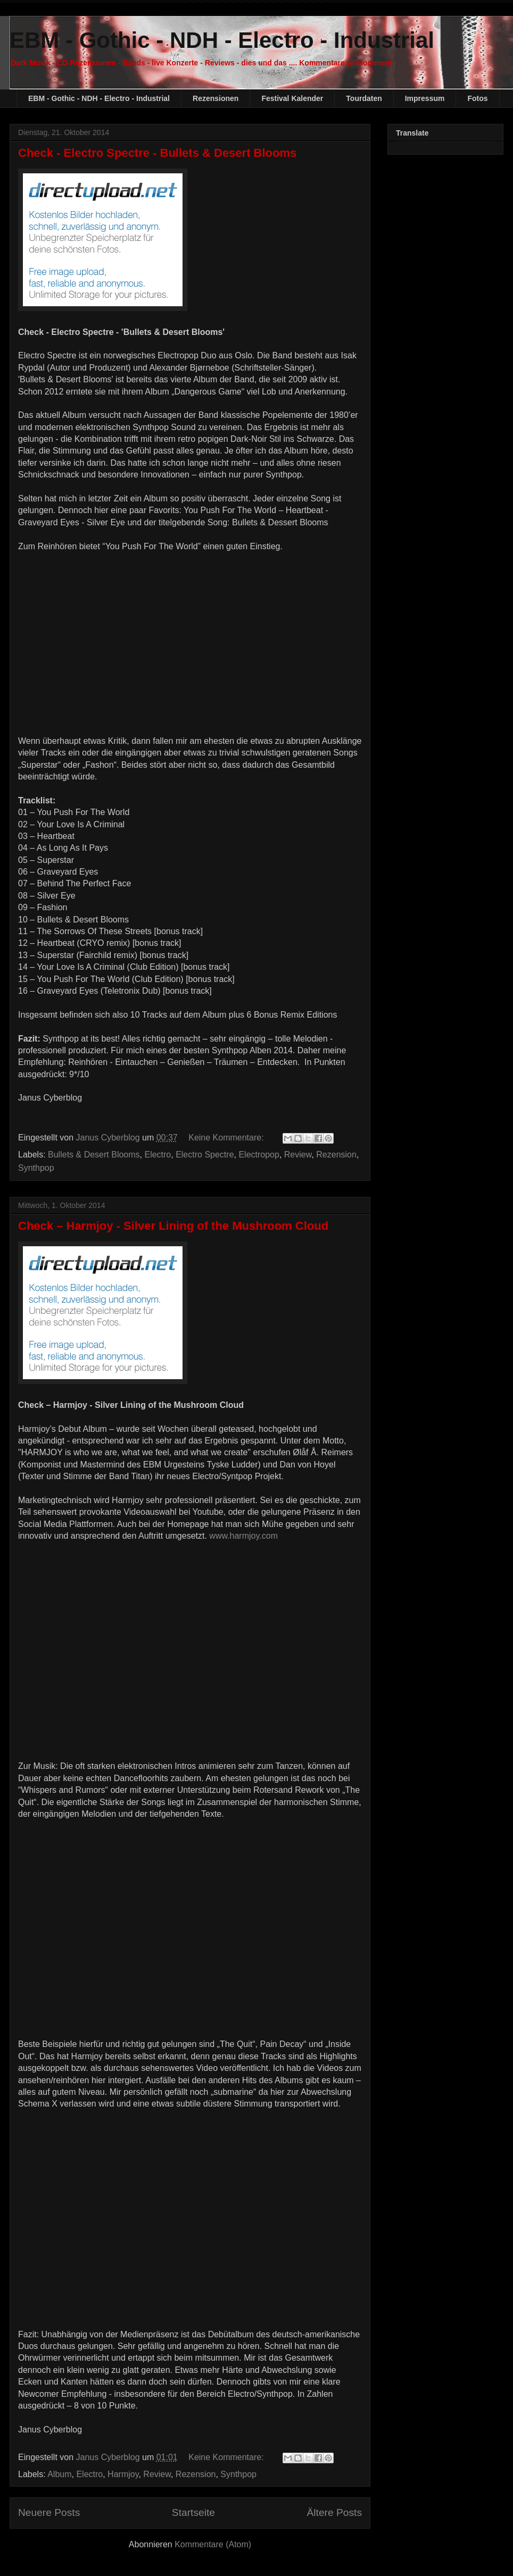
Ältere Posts (334, 2512)
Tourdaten (364, 98)
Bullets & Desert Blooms (94, 1154)
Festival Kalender (292, 98)
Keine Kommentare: (227, 1137)
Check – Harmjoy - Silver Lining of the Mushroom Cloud (173, 1225)
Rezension (336, 1154)
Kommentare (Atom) (213, 2544)
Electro (157, 1154)
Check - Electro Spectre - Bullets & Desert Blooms (157, 153)
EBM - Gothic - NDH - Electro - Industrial (222, 40)
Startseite (193, 2512)
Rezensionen (215, 98)
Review (298, 1154)
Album (59, 2474)
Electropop (258, 1154)
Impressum (425, 98)
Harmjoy (122, 2474)
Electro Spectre (205, 1154)
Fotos (477, 98)
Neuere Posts (49, 2512)
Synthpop (36, 1167)
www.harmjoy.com (243, 1535)
